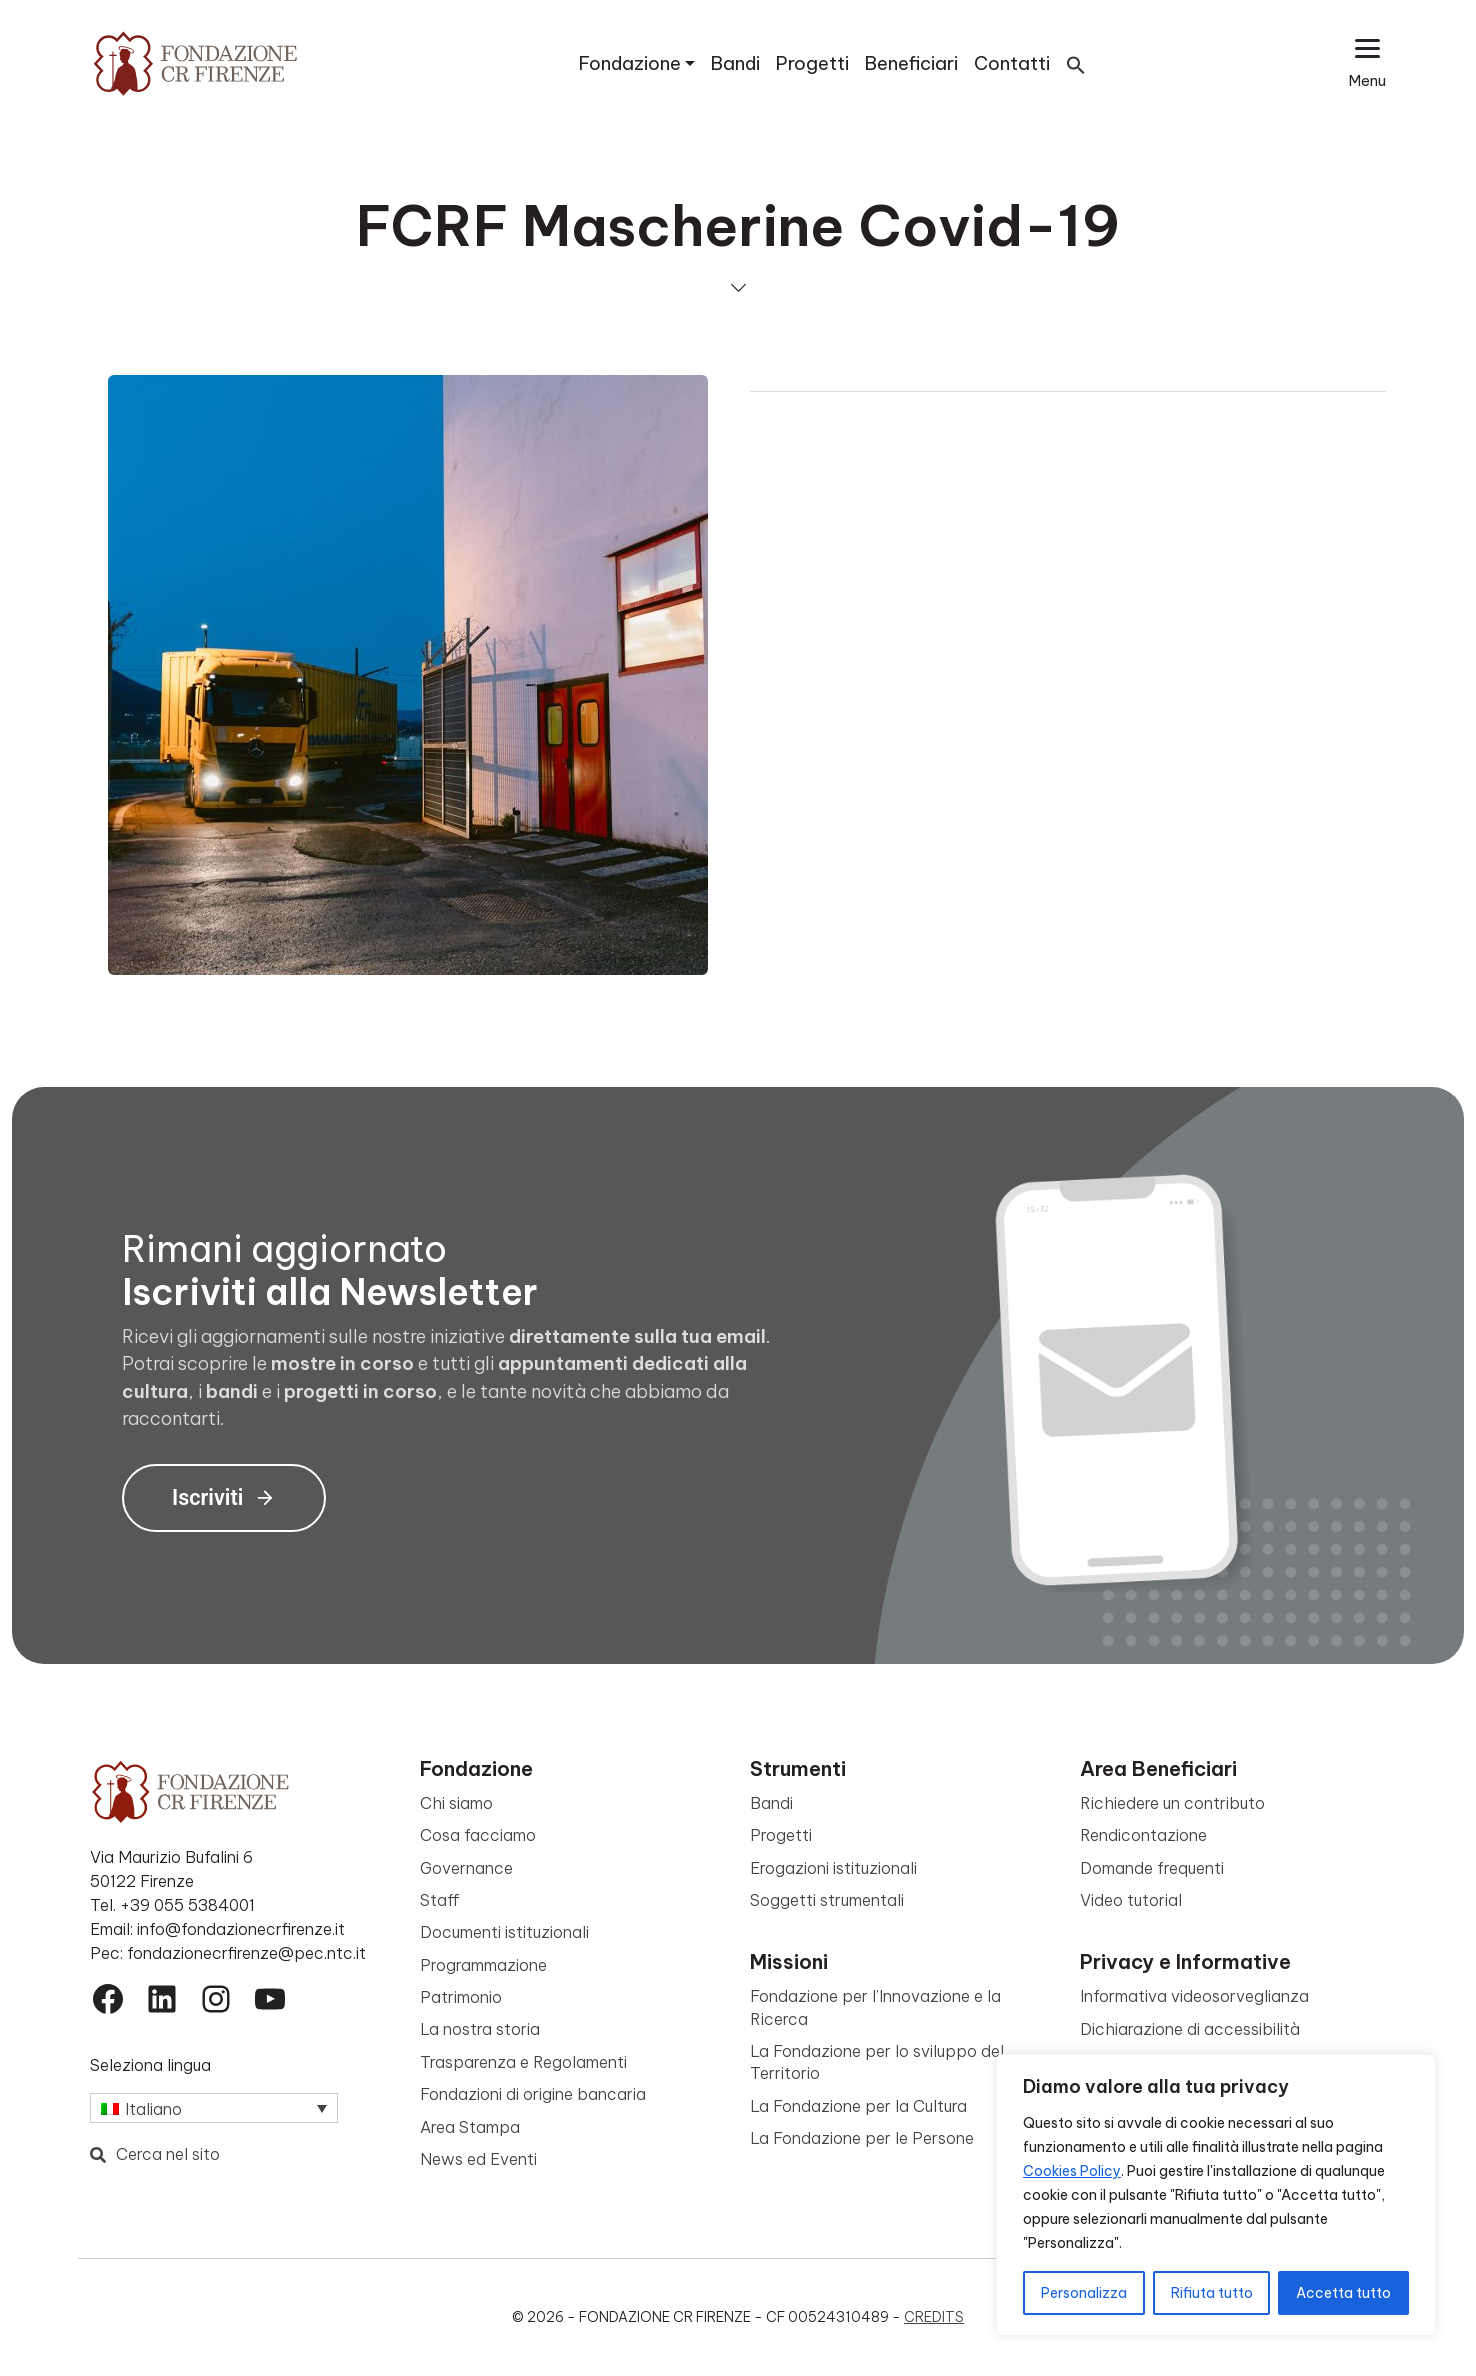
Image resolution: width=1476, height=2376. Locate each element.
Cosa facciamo (478, 1835)
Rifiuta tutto (1212, 2293)
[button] (1076, 63)
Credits (934, 2317)
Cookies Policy (1072, 2171)
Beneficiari (911, 63)
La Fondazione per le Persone (862, 2138)
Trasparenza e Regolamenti (523, 2062)
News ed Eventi (478, 2159)
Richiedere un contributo (1172, 1803)
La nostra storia (480, 2029)
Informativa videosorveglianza (1194, 1996)
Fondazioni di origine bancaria (533, 2094)
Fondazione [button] (630, 63)
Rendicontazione (1143, 1835)
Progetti (812, 63)
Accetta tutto (1343, 2293)
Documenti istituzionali (504, 1932)
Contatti (1012, 63)
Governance (466, 1868)
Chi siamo (456, 1803)
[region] (1216, 2195)
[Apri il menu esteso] (1367, 63)
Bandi (735, 63)
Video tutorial (1131, 1900)
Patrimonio (461, 1997)
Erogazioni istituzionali (833, 1868)
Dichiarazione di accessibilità (1190, 2029)
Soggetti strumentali (827, 1900)
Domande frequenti (1152, 1868)
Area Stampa (470, 2127)
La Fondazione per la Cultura (858, 2106)
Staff (440, 1900)
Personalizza (1084, 2293)
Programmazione (483, 1965)
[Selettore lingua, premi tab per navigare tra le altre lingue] (214, 2108)
